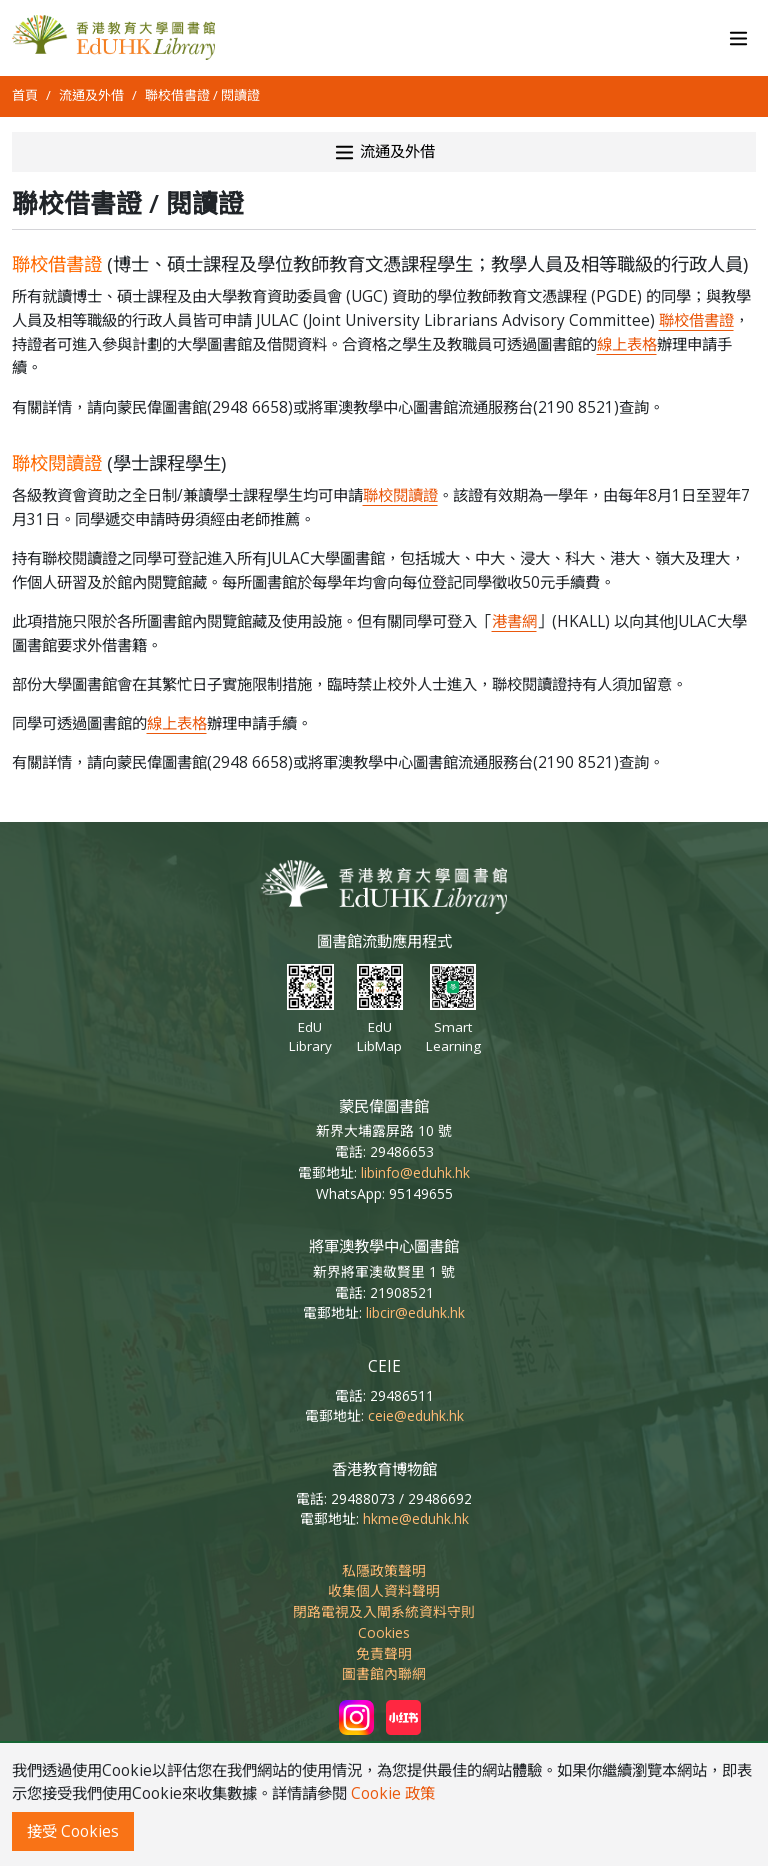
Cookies (384, 1632)
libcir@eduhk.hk (415, 1312)
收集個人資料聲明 (384, 1590)
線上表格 (627, 344)
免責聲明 (384, 1653)
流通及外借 (91, 95)
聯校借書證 (696, 320)
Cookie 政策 (393, 1793)
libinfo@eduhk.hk (415, 1172)
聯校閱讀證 (400, 495)
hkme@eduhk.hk (416, 1518)
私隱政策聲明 (384, 1570)
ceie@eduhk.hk (416, 1415)
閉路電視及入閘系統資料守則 (384, 1611)
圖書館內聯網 (384, 1673)
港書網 (514, 621)
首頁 (25, 95)
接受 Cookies (73, 1831)
